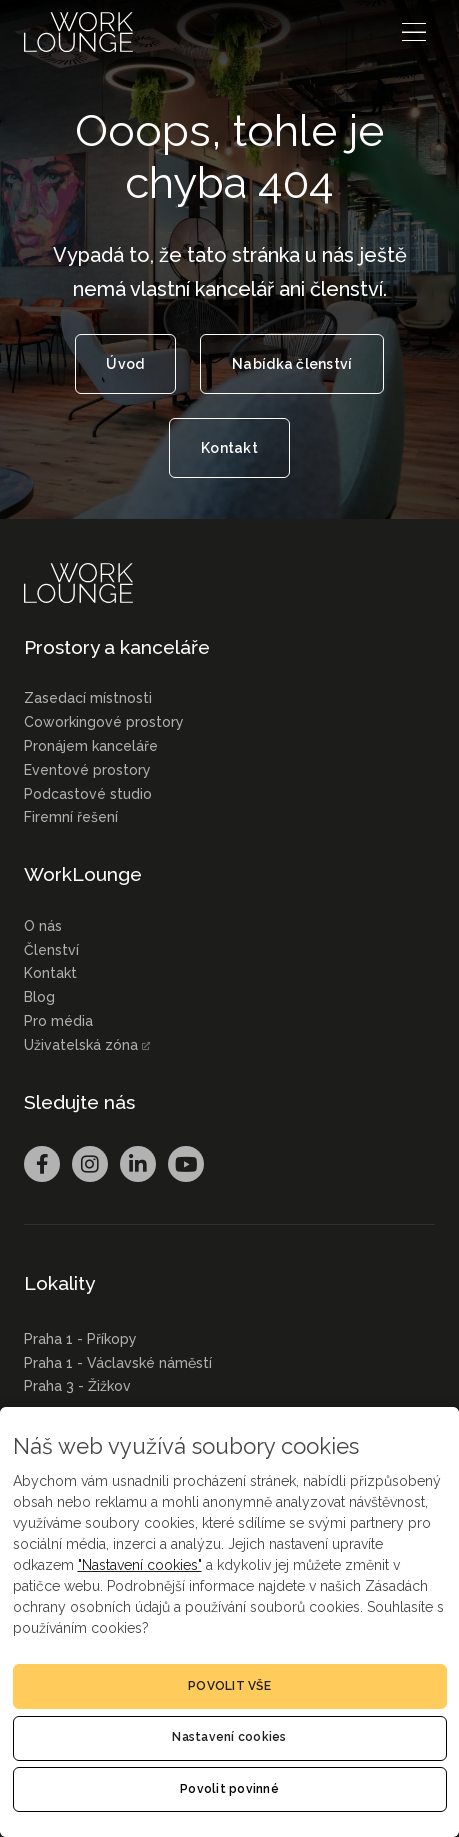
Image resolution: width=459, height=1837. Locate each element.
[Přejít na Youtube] (186, 1164)
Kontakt (50, 973)
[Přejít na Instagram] (90, 1164)
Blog (39, 997)
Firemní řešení (71, 817)
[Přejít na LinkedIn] (138, 1164)
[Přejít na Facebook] (42, 1164)
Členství (51, 950)
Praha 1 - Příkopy (80, 1339)
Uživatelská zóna (81, 1045)
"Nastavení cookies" (140, 1565)
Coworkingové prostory (104, 722)
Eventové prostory (87, 770)
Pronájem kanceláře (91, 746)
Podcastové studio (88, 794)
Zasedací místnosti (88, 698)
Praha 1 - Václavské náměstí (118, 1363)
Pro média (58, 1021)
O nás (43, 926)
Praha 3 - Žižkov (77, 1386)
